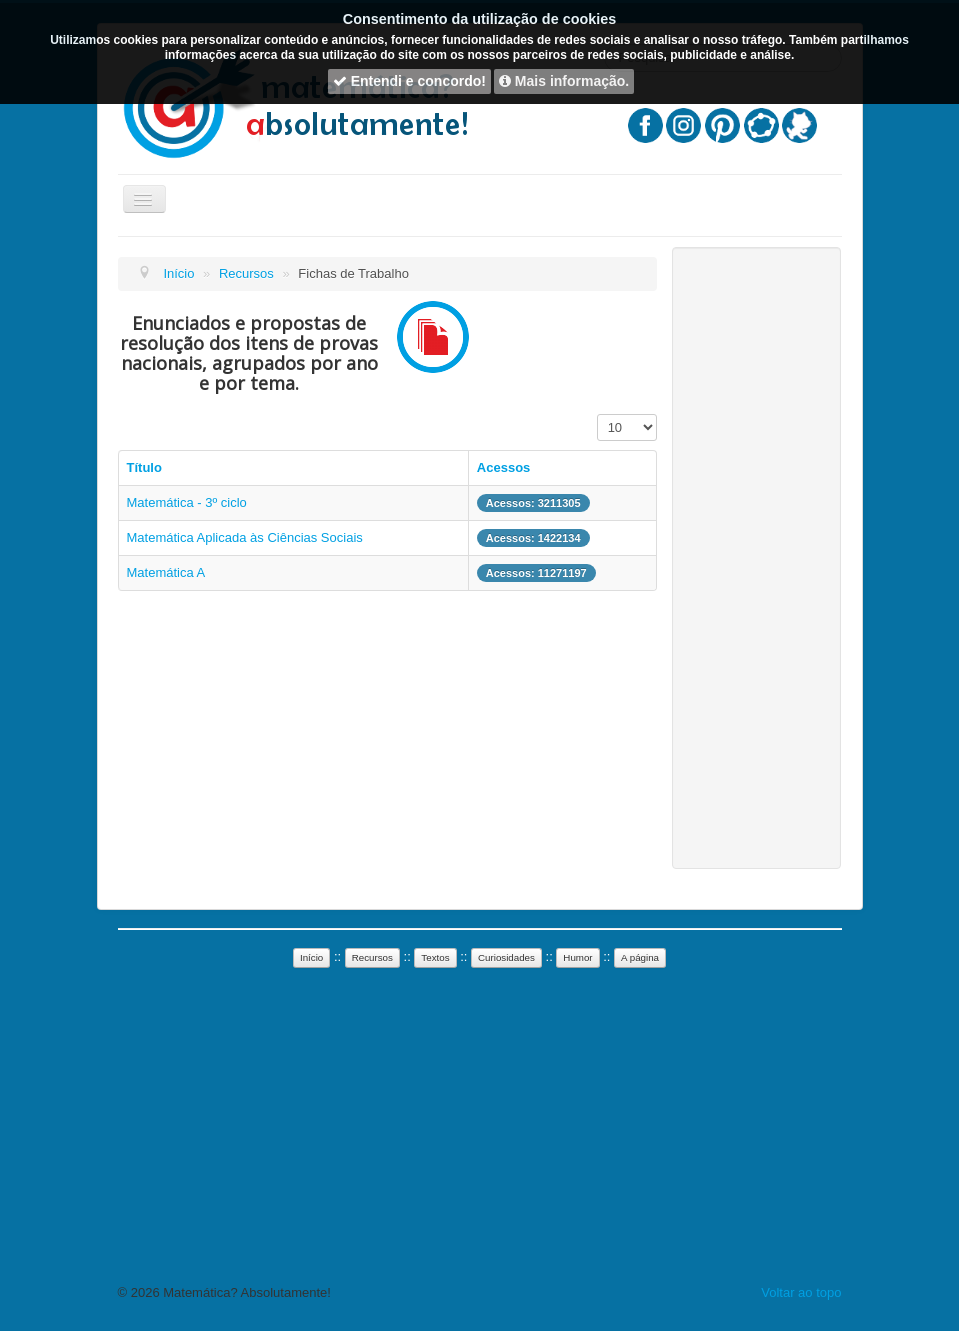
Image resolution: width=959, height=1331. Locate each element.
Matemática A (166, 572)
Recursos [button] (372, 957)
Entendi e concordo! (409, 81)
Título (144, 467)
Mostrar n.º (597, 414)
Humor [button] (577, 957)
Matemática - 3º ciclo (187, 502)
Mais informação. (564, 81)
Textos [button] (435, 957)
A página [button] (640, 957)
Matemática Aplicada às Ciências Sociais (245, 537)
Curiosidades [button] (506, 957)
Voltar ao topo (801, 1292)
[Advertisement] (756, 558)
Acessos (503, 467)
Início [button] (311, 957)
